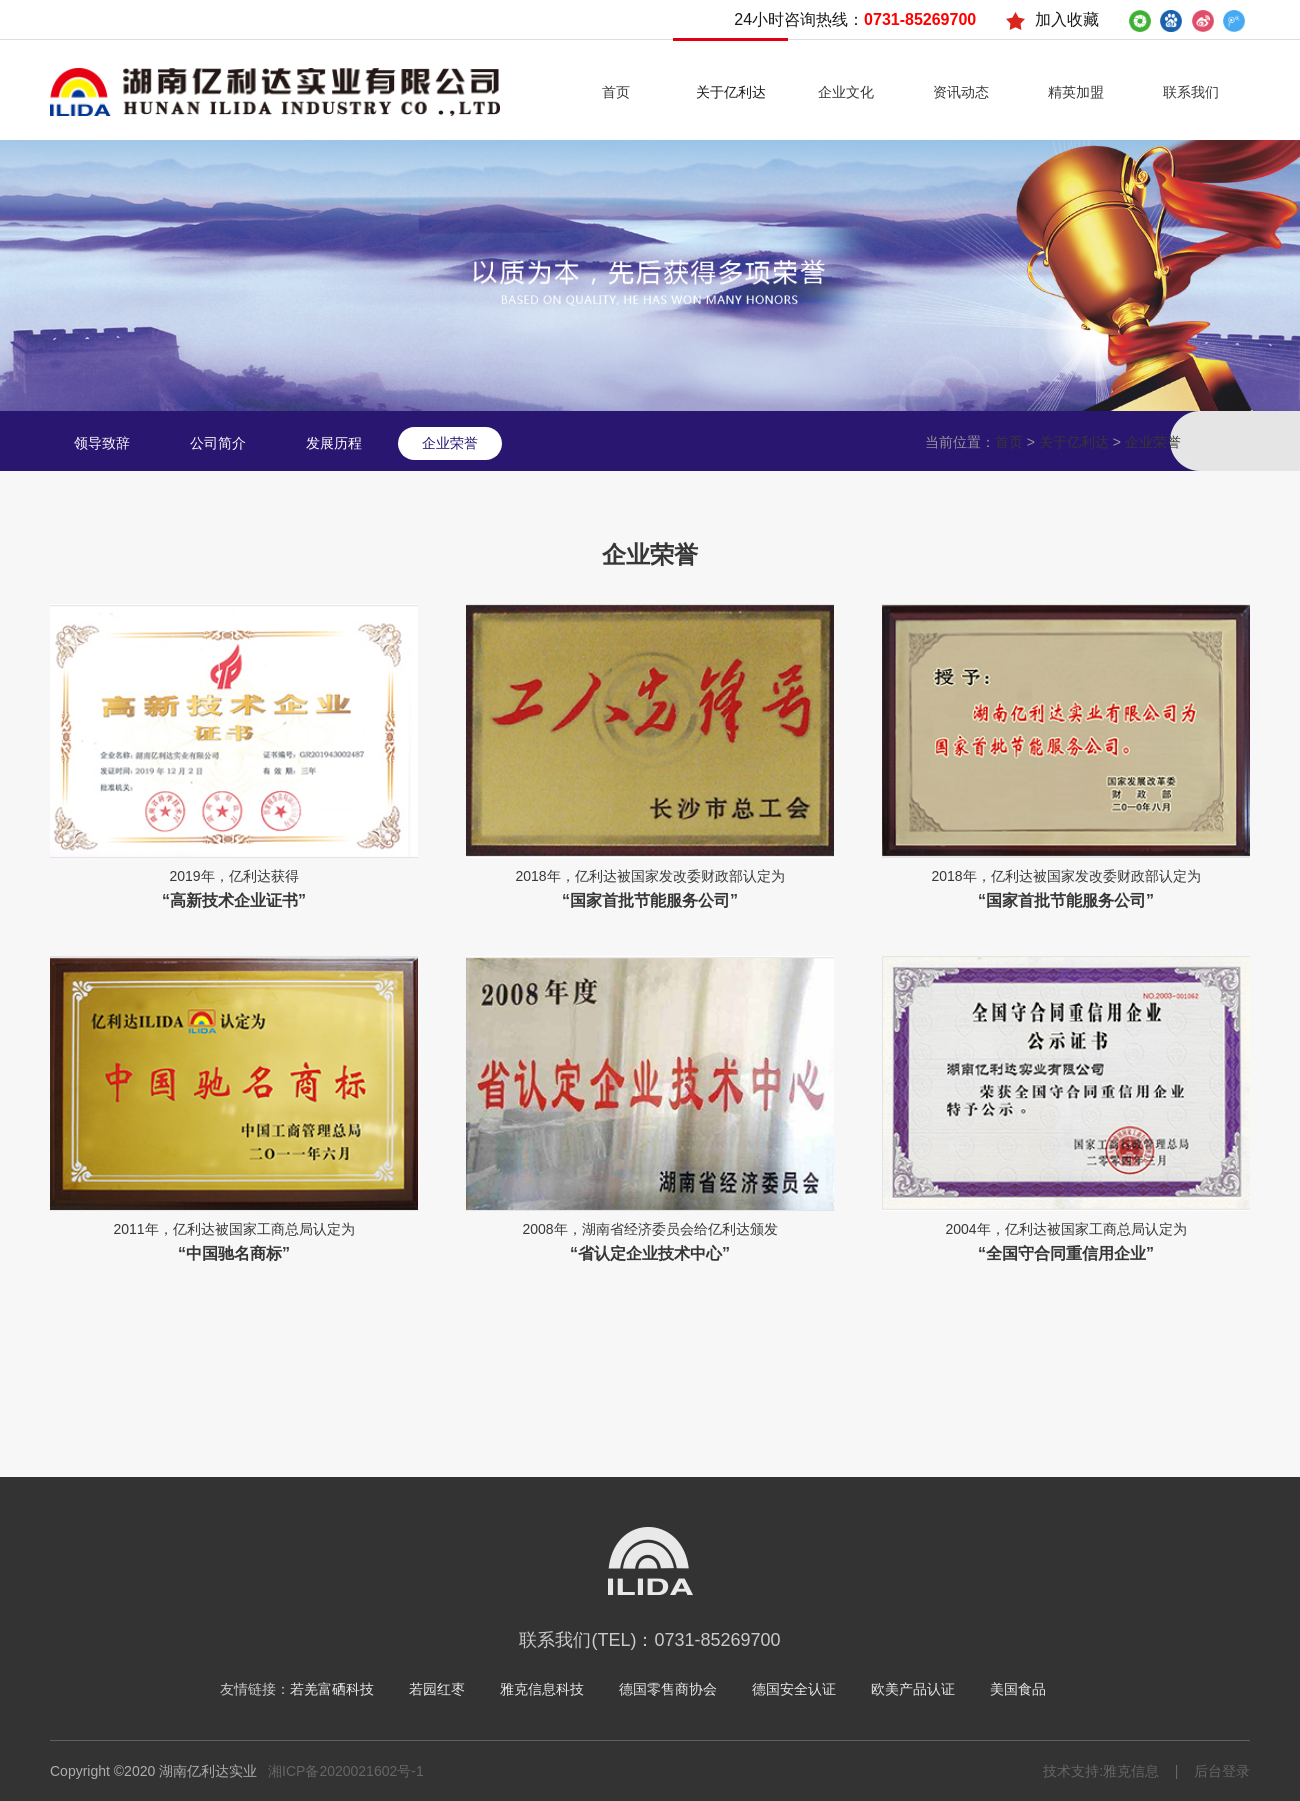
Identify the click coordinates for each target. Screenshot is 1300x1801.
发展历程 (334, 443)
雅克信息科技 (542, 1689)
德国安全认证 (794, 1689)
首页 (1009, 443)
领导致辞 (102, 443)
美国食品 (1018, 1689)
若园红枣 (437, 1689)
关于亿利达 (1074, 443)
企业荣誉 (450, 443)
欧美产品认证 (913, 1689)
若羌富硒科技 (332, 1689)
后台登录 (1214, 1771)
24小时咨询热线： (855, 19)
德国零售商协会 (668, 1689)
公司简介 (218, 443)
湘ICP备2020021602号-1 (346, 1771)
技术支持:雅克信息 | (1110, 1771)
